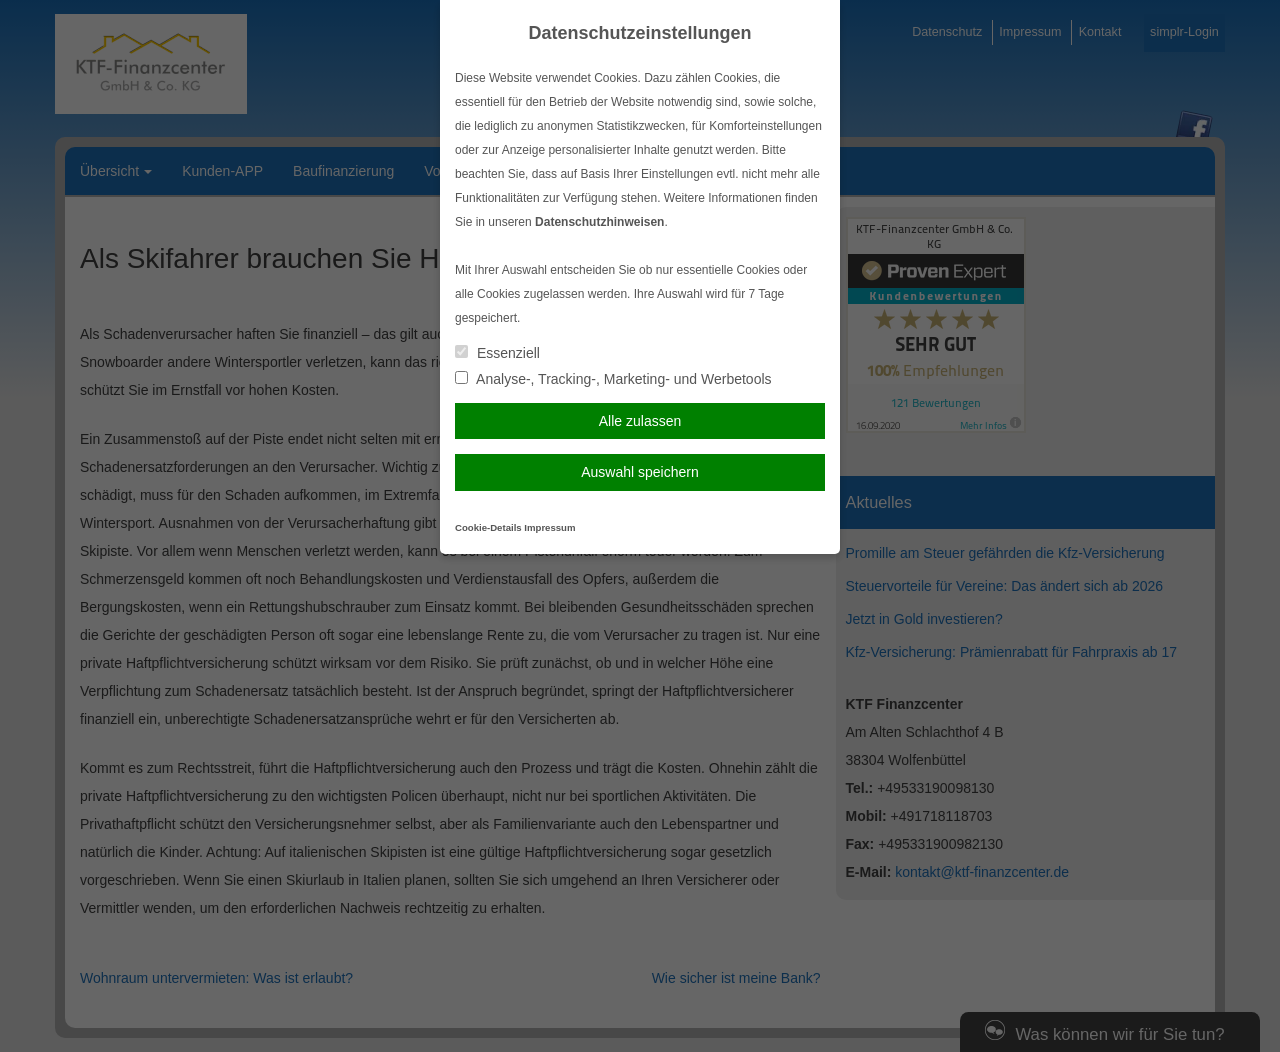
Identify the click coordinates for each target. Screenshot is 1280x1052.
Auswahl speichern (640, 472)
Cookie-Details (488, 527)
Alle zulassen (640, 421)
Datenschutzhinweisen (599, 222)
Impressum (549, 527)
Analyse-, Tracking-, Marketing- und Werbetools (613, 379)
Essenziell (497, 353)
